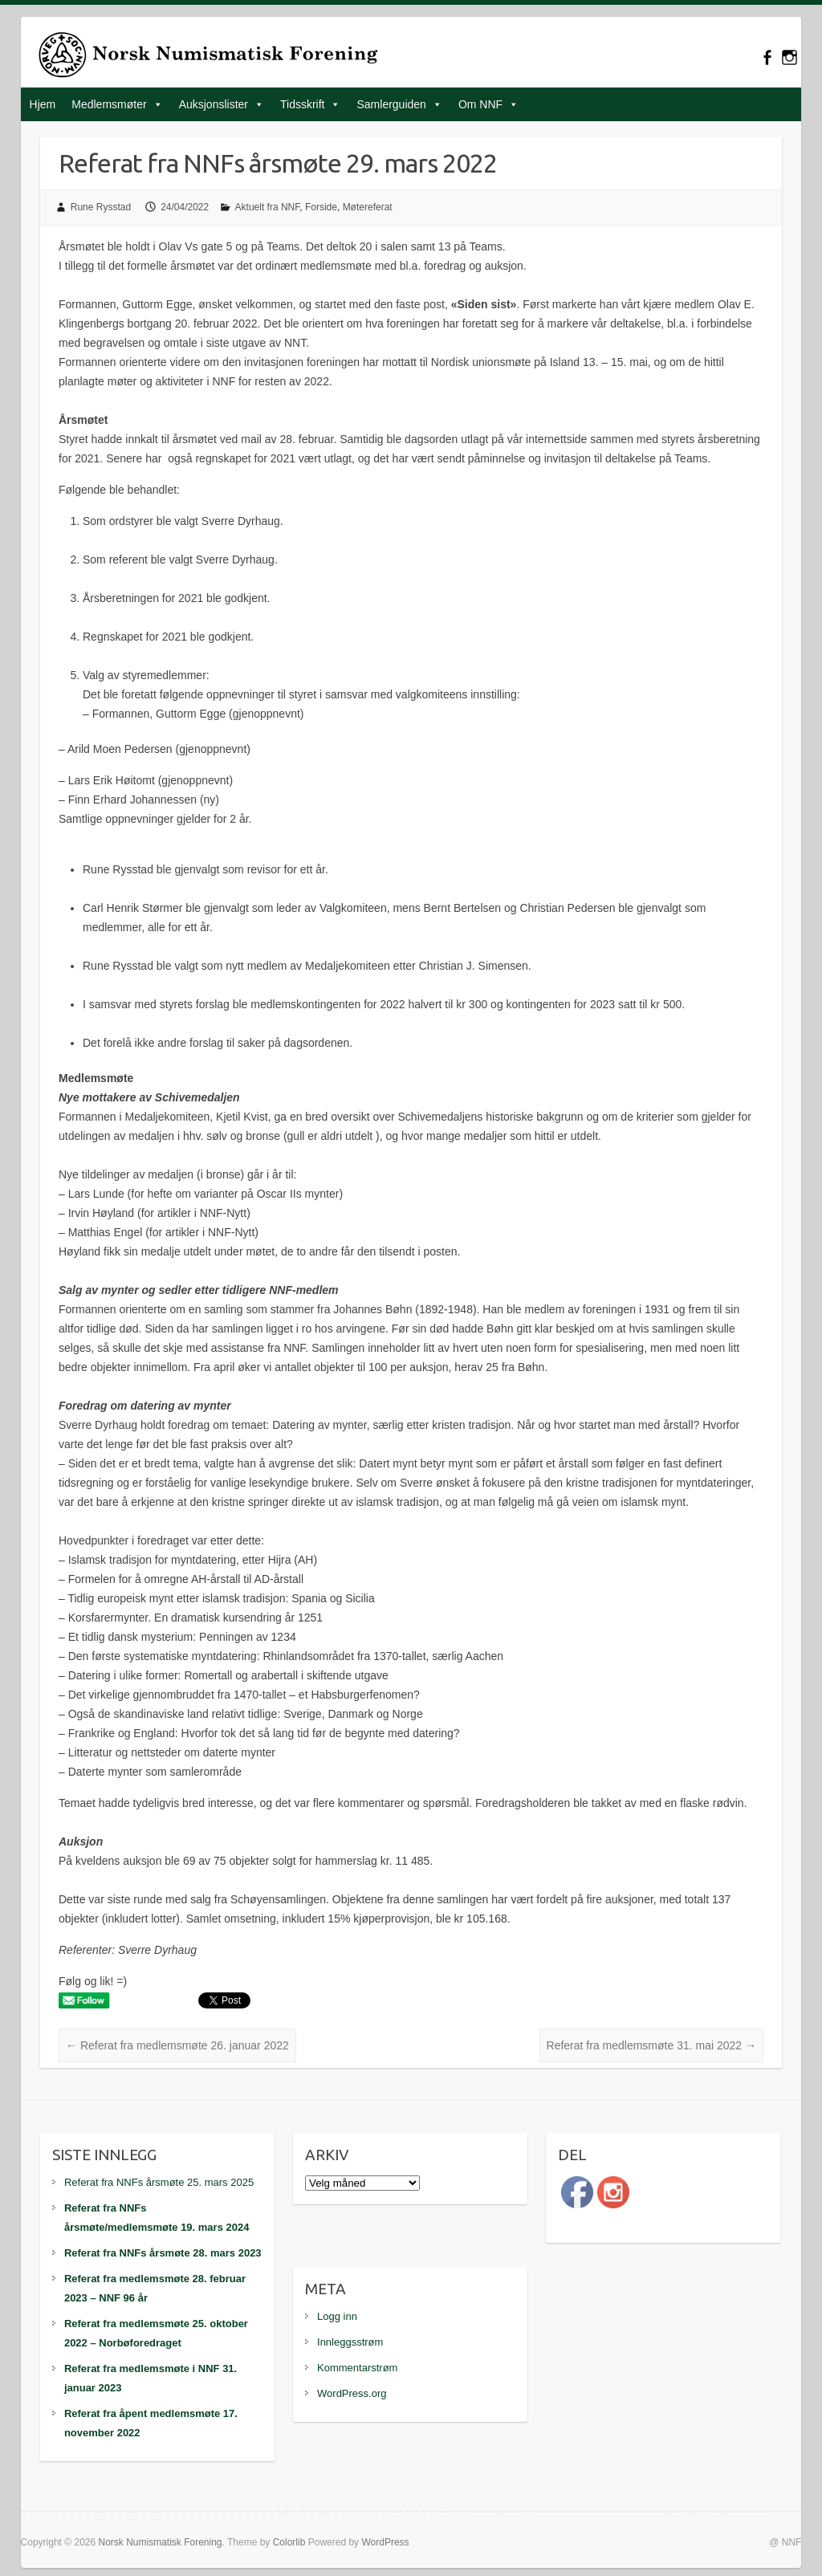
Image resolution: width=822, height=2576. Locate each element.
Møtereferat (368, 207)
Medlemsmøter (108, 104)
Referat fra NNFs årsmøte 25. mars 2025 (159, 2182)
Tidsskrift (302, 104)
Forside (321, 207)
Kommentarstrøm (357, 2368)
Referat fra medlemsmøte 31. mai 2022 (651, 2045)
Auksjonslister (213, 104)
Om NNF (480, 104)
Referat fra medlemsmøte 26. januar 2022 (177, 2045)
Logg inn (337, 2316)
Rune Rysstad (101, 207)
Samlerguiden (390, 104)
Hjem (43, 104)
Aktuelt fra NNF (267, 207)
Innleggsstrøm (350, 2342)
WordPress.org (351, 2393)
